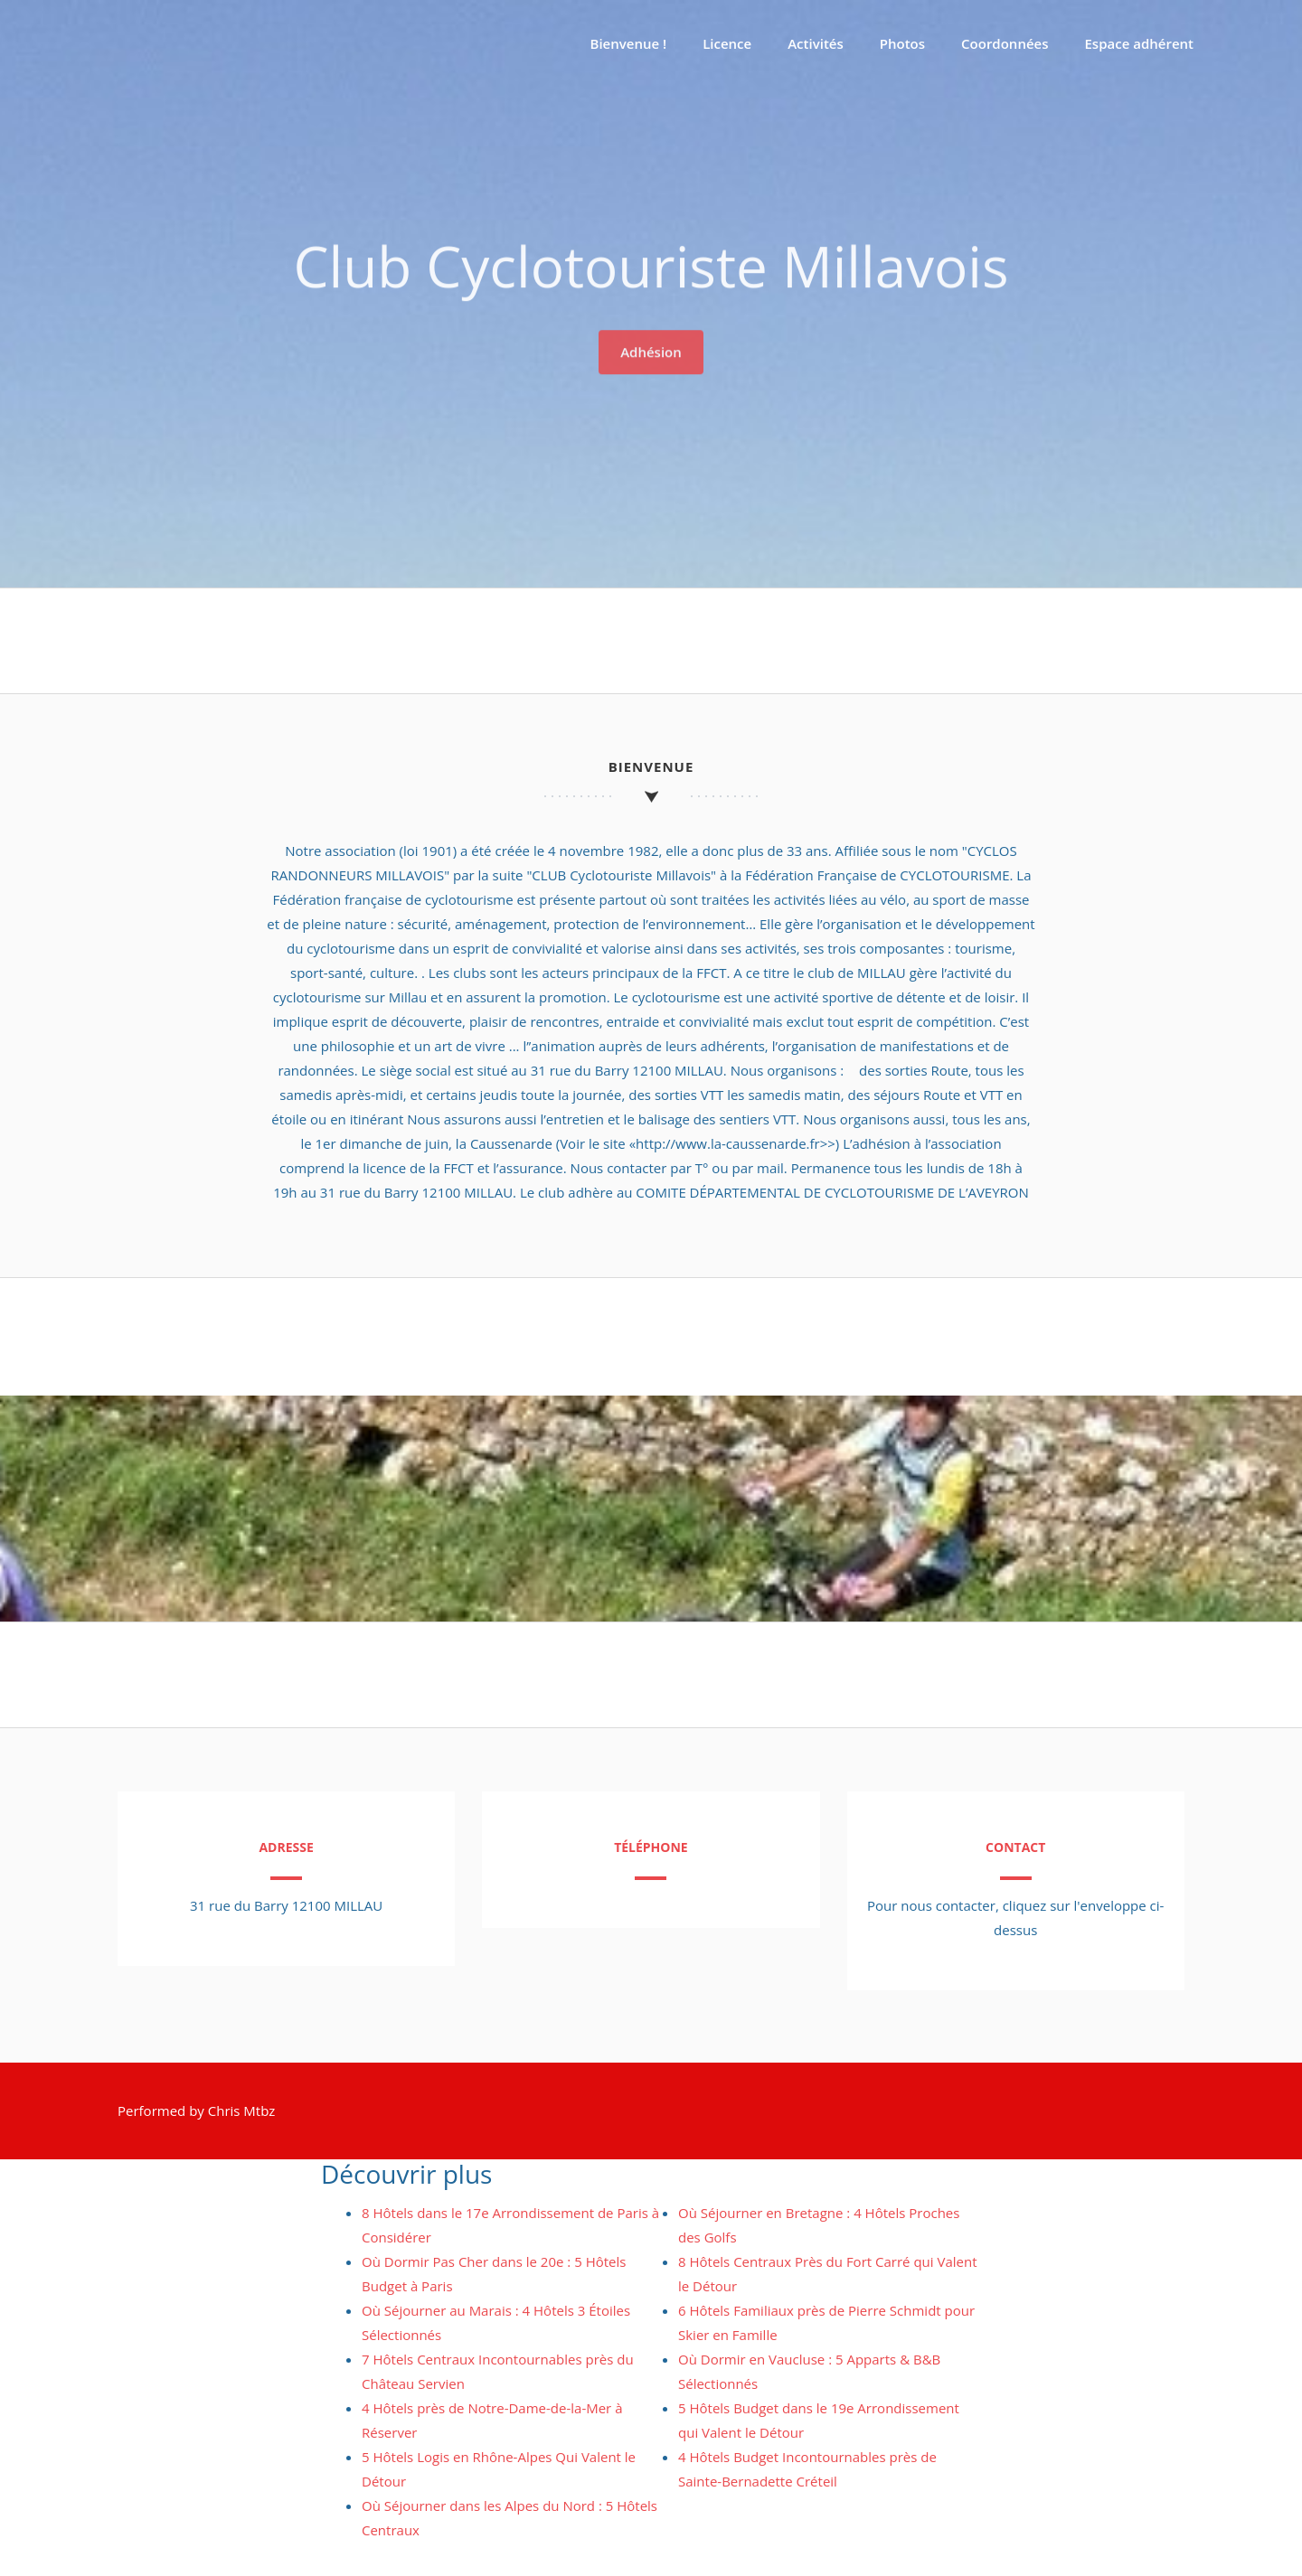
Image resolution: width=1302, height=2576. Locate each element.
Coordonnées (1004, 43)
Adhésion (651, 347)
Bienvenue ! (628, 43)
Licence (727, 43)
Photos (902, 43)
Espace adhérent (1139, 43)
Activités (816, 43)
